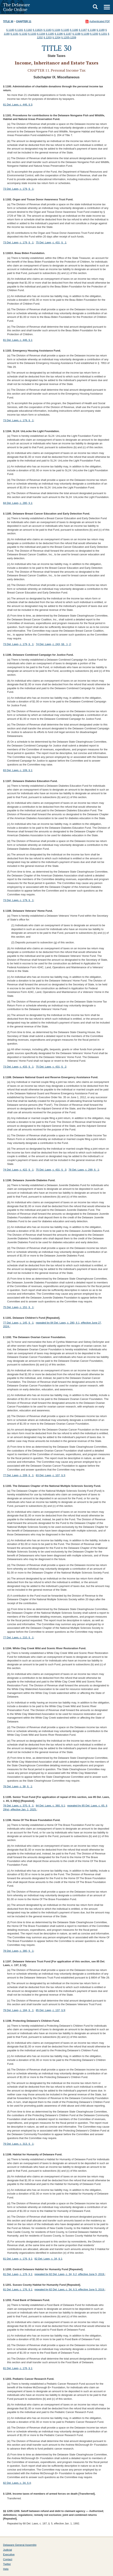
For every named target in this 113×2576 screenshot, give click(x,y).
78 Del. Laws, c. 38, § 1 (17, 1786)
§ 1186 (74, 29)
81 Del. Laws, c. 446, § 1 (17, 340)
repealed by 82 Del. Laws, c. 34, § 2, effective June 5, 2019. (69, 2274)
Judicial (7, 2549)
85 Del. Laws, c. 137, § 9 (50, 2010)
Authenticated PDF (99, 21)
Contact (7, 2559)
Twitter (7, 2564)
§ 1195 (50, 33)
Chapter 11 (23, 21)
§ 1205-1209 (68, 37)
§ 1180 (10, 29)
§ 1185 (65, 29)
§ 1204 (56, 37)
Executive (8, 2554)
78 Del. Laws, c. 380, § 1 (18, 1950)
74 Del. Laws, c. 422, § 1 (18, 1169)
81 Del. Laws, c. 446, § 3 (17, 104)
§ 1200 (94, 33)
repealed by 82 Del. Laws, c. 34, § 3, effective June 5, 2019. (69, 2289)
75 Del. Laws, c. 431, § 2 (51, 1066)
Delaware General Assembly (20, 2544)
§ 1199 (85, 33)
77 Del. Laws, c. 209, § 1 (18, 1475)
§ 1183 (47, 29)
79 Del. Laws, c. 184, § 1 (18, 2010)
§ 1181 (19, 29)
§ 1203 (47, 37)
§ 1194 (41, 33)
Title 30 (8, 21)
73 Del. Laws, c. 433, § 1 (18, 1066)
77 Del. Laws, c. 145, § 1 (18, 1322)
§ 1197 (67, 33)
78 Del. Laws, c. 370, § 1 (18, 1805)
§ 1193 (32, 33)
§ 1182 (28, 29)
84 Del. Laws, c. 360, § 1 (50, 1805)
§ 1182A (38, 29)
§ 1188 (92, 29)
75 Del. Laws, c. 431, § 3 (51, 1169)
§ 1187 (83, 29)
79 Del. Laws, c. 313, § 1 (18, 2143)
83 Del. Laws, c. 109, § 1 (17, 770)
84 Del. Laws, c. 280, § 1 (17, 503)
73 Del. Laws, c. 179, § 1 (18, 188)
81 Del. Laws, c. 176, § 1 (17, 2258)
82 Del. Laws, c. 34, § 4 (17, 2482)
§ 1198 (76, 33)
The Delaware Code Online (16, 7)
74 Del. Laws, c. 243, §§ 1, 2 (53, 644)
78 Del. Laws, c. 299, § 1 (84, 1169)
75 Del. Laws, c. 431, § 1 (51, 242)
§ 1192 (23, 33)
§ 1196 (59, 33)
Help (6, 2568)
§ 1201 (103, 33)
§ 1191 (14, 33)
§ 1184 (56, 29)
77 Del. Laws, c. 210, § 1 (18, 1637)
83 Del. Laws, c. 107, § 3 (50, 1475)
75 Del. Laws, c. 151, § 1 (18, 1307)
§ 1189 (100, 29)
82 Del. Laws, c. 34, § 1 (48, 2258)
